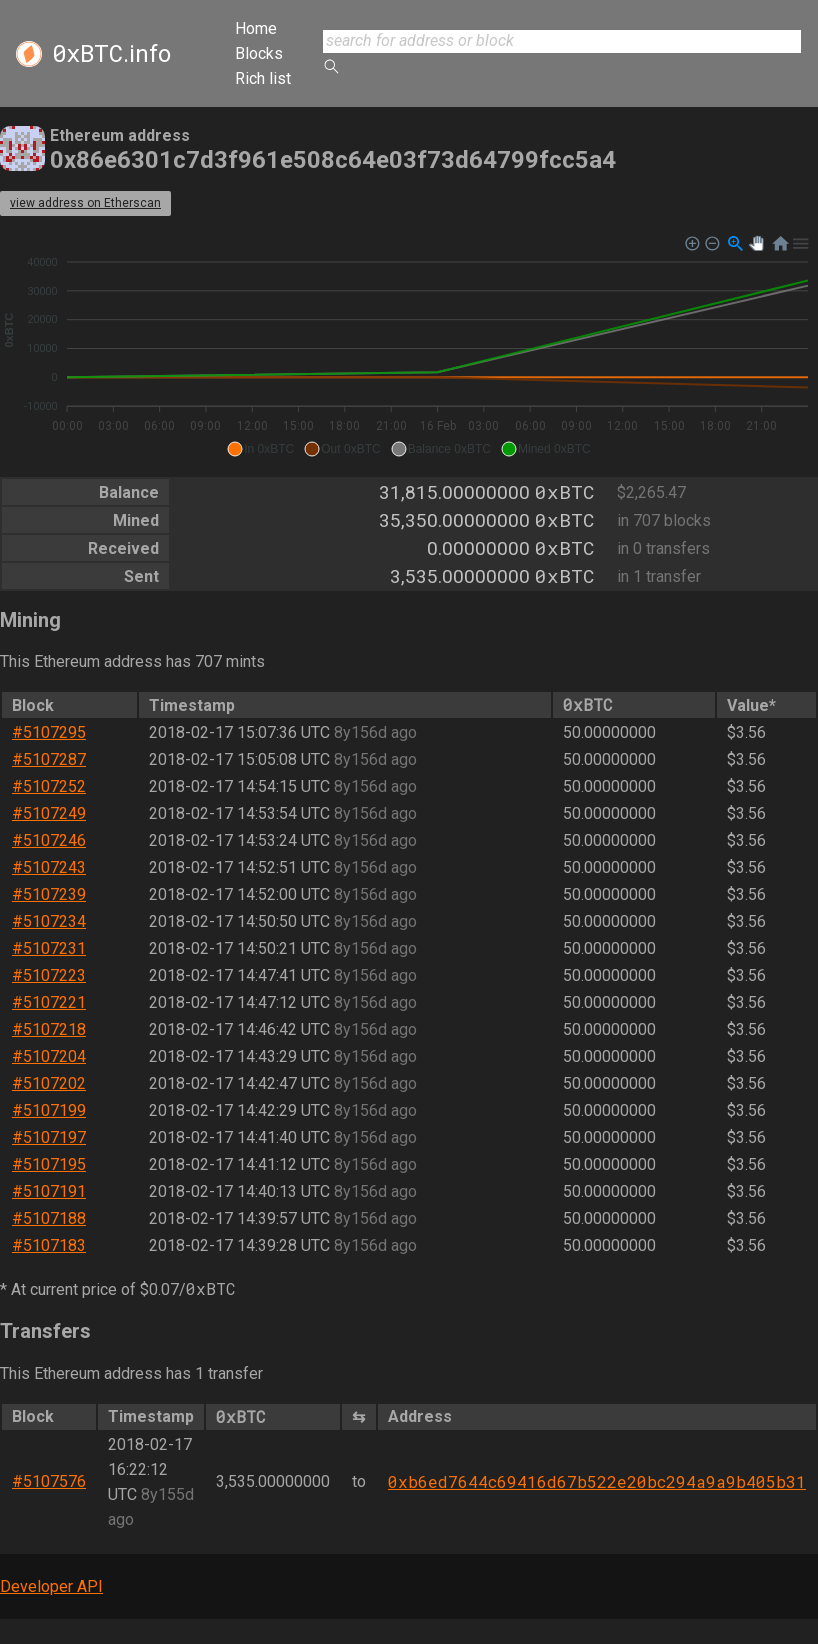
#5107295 (49, 732)
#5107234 (49, 921)
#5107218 (49, 1029)
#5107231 (49, 948)
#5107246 (49, 840)
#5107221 (49, 1002)
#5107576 (49, 1481)
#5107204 (49, 1056)
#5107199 (49, 1110)
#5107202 (49, 1083)
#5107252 (49, 786)
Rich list (263, 78)
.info (111, 54)
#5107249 (49, 813)
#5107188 (49, 1218)
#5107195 (49, 1164)
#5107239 (49, 894)
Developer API (51, 1586)
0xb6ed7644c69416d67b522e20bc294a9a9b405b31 (597, 1481)
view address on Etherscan (85, 203)
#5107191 (49, 1191)
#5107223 (49, 975)
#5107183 (49, 1245)
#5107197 (49, 1137)
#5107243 (49, 867)
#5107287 (49, 759)
